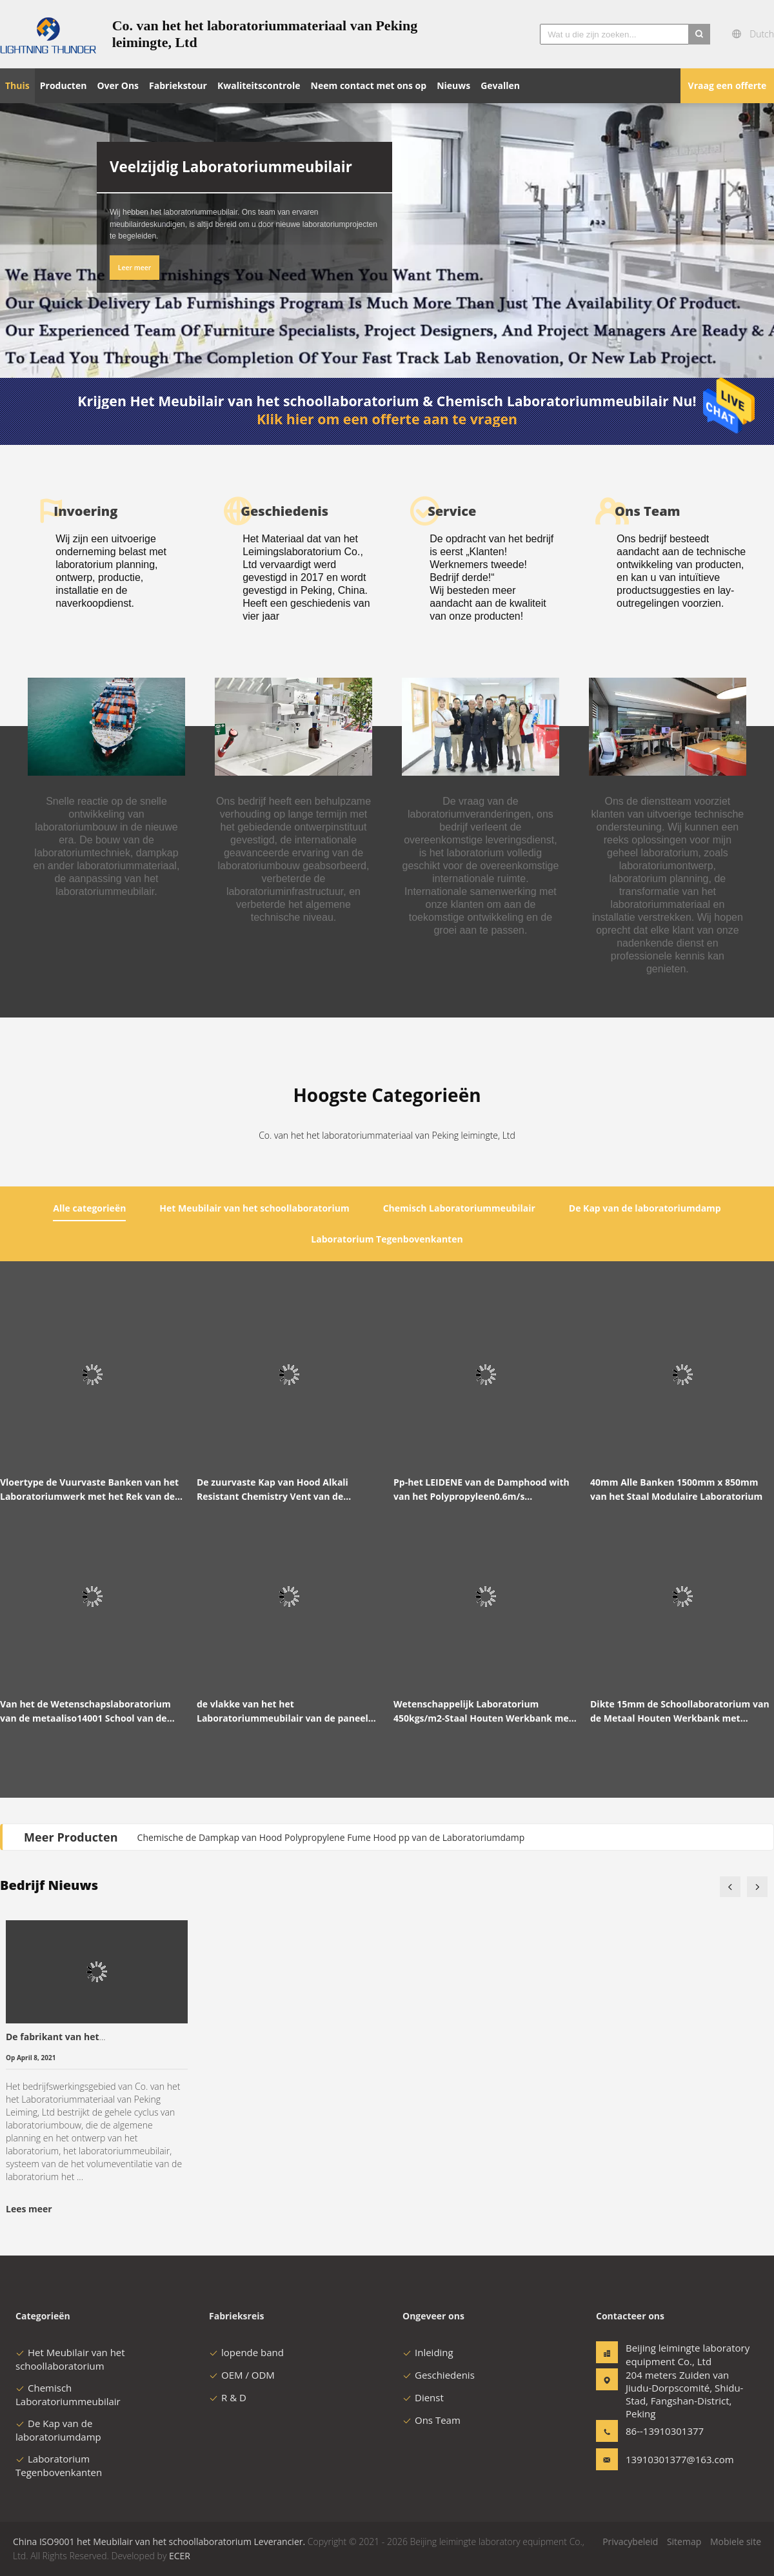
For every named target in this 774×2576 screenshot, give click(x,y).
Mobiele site (735, 2541)
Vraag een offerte (727, 85)
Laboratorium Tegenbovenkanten (58, 2465)
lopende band (246, 2352)
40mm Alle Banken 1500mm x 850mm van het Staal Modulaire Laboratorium (676, 1489)
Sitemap (684, 2541)
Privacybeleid (630, 2541)
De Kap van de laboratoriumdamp (58, 2430)
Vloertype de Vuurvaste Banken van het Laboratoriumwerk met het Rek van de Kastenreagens (89, 1490)
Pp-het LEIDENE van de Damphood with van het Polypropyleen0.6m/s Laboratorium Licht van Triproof (481, 1490)
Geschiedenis (438, 2374)
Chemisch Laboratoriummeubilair (68, 2394)
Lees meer (29, 2209)
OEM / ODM (242, 2374)
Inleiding (427, 2352)
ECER (179, 2556)
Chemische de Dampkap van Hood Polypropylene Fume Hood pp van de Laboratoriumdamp (331, 1837)
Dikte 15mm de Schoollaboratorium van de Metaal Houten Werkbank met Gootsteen (679, 1712)
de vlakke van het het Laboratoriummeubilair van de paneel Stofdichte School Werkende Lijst (282, 1712)
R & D (227, 2397)
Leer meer (135, 267)
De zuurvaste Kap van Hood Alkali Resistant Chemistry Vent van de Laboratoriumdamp (272, 1490)
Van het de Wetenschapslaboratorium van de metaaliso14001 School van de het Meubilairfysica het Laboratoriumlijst (85, 1712)
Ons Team (431, 2420)
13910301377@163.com (666, 2459)
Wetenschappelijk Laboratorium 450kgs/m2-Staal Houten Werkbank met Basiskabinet (483, 1712)
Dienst (423, 2397)
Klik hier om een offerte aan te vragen (387, 419)
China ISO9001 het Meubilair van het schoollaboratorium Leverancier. (160, 2541)
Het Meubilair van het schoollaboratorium (70, 2359)
